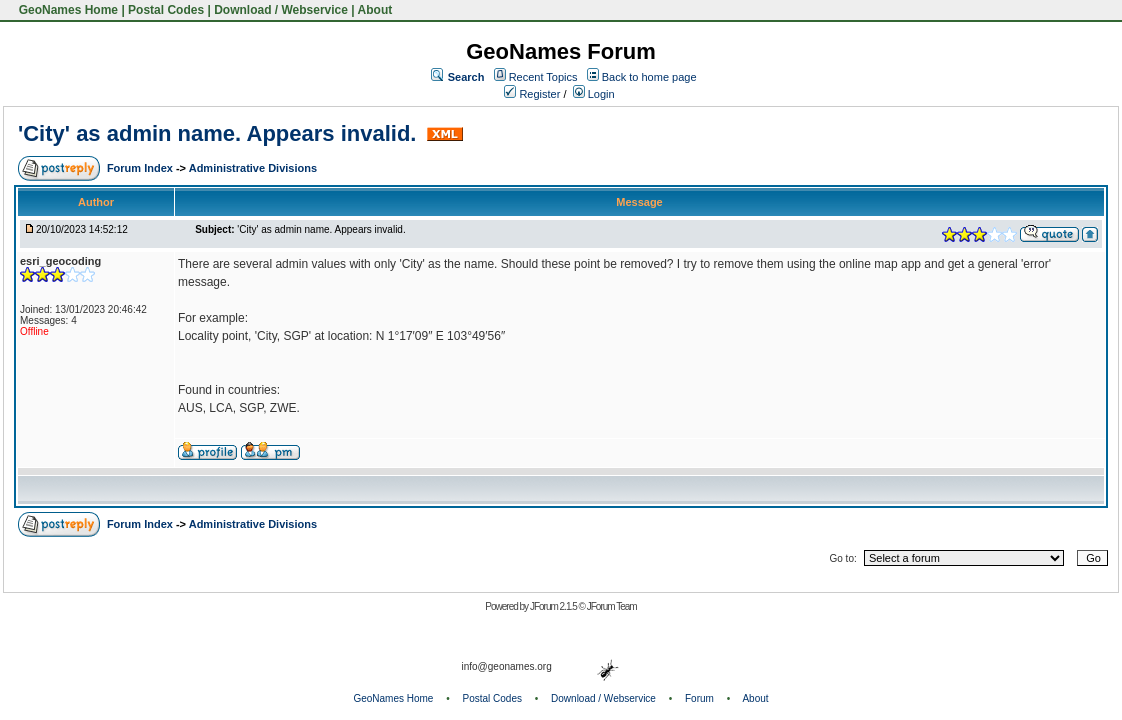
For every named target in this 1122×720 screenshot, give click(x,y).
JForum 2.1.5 (554, 606)
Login (594, 94)
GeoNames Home (66, 10)
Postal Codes (166, 10)
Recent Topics (543, 77)
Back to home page (649, 77)
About (375, 10)
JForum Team (612, 606)
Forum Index (141, 168)
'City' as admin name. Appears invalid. (220, 133)
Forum (699, 698)
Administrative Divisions (253, 168)
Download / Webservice (281, 10)
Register (532, 94)
